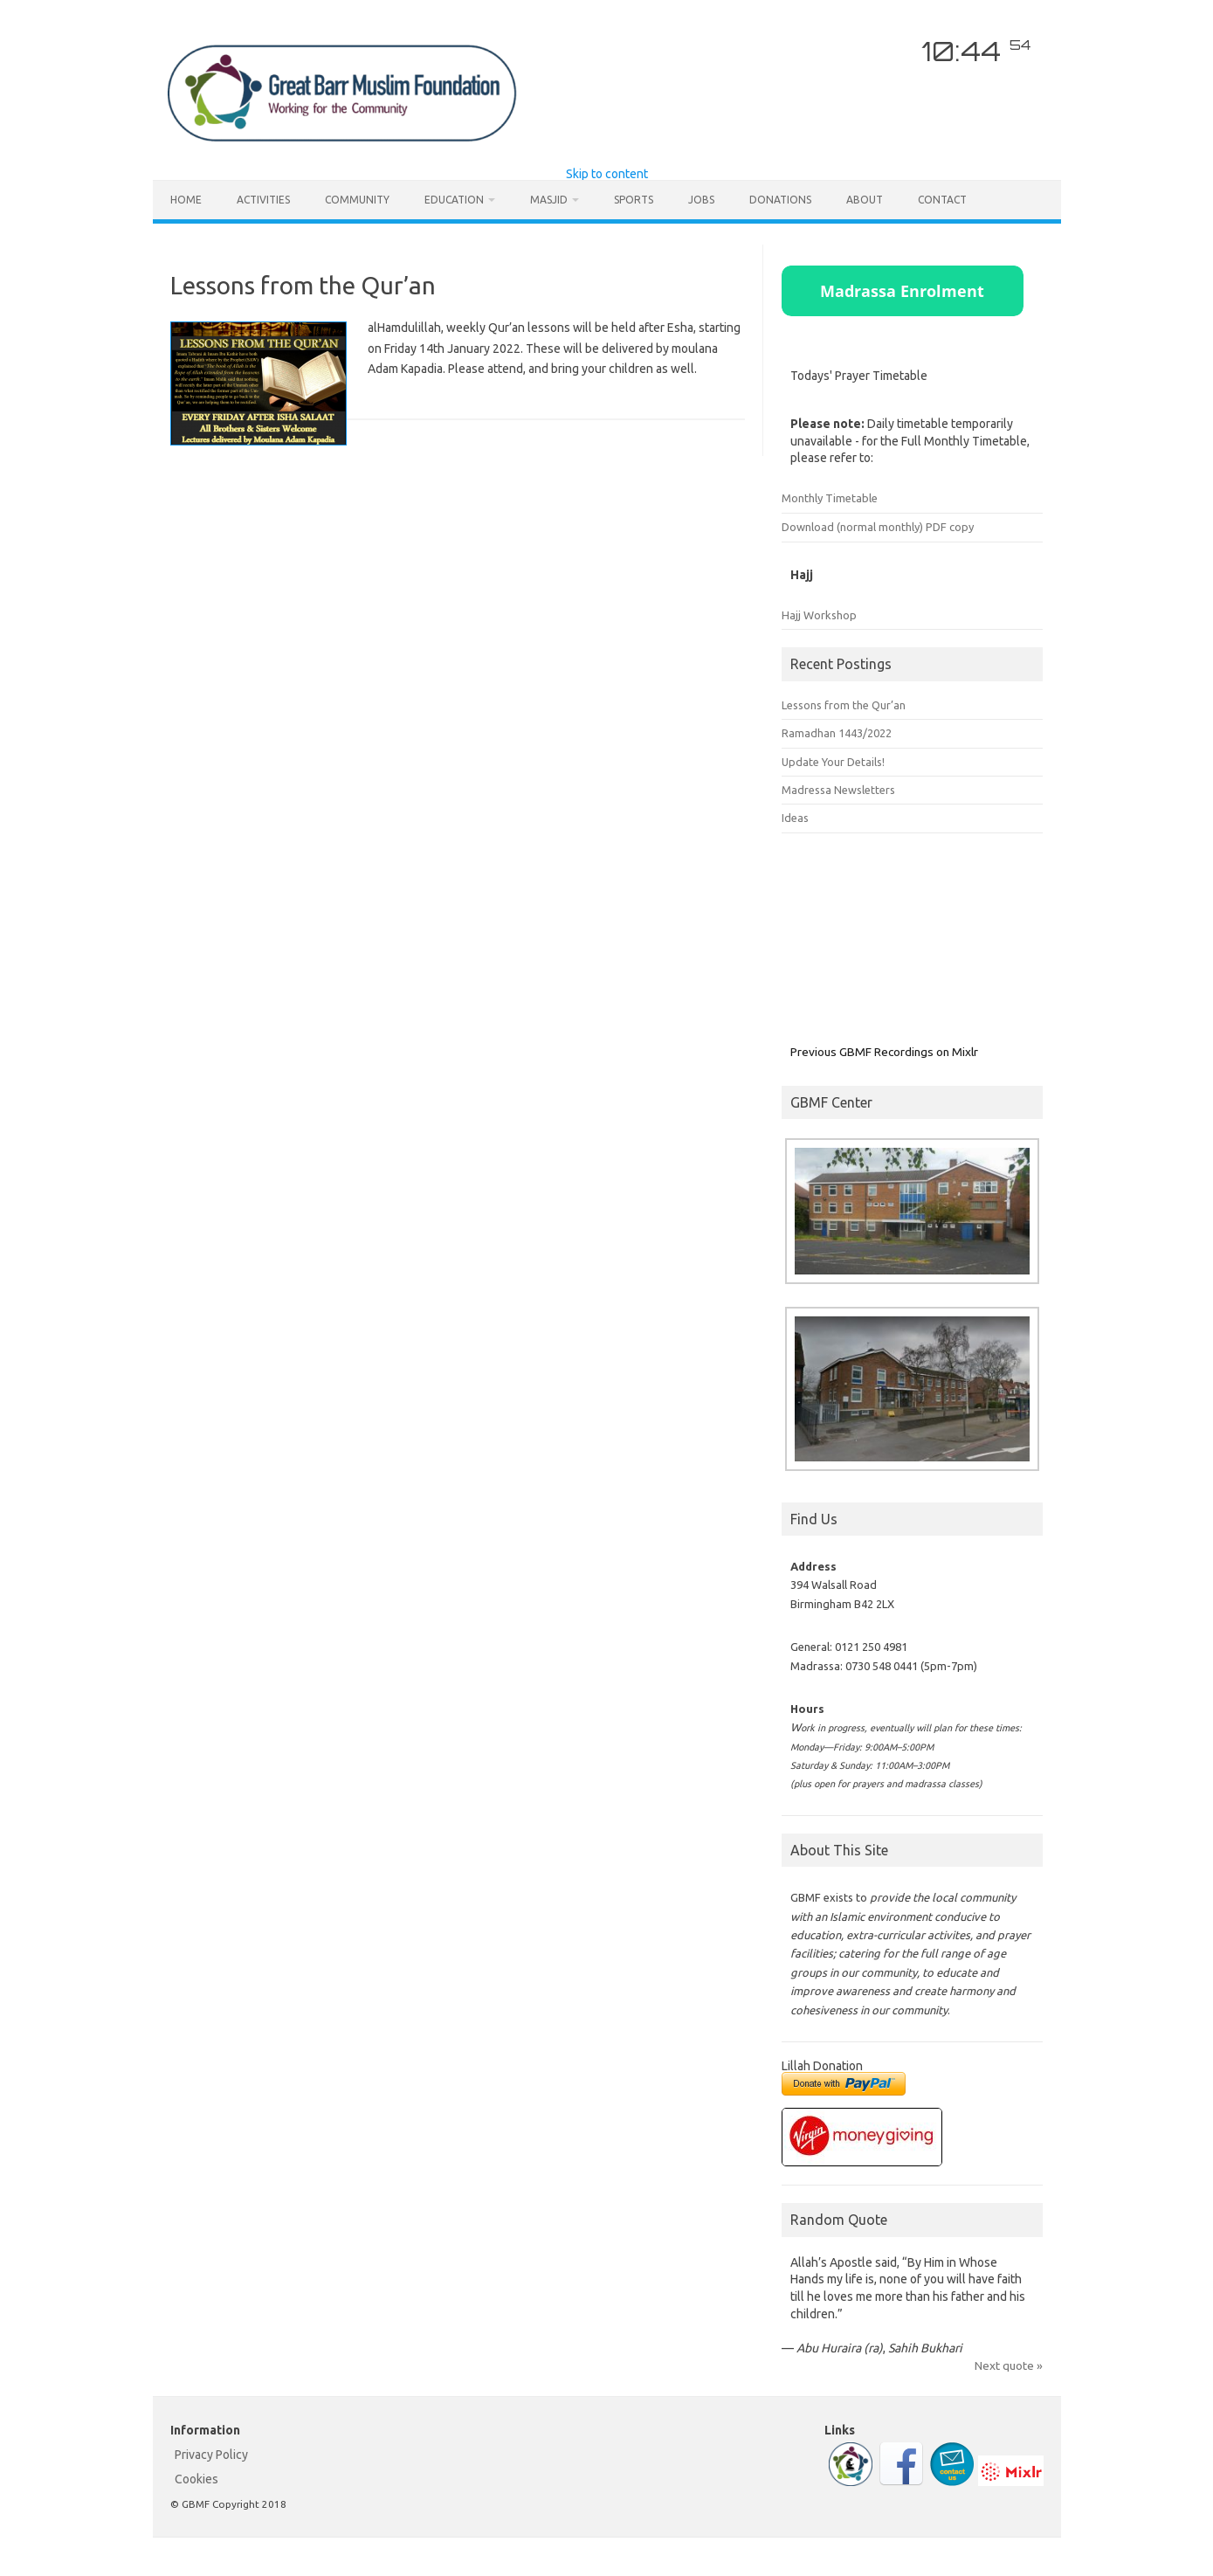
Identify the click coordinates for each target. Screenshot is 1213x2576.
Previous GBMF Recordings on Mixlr (884, 1052)
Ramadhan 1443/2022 (837, 733)
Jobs (701, 199)
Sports (633, 199)
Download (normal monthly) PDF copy (878, 527)
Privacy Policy (211, 2455)
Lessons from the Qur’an (303, 285)
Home (186, 199)
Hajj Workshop (819, 615)
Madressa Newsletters (838, 790)
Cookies (196, 2479)
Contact (942, 199)
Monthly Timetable (830, 498)
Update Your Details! (833, 762)
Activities (263, 199)
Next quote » (1009, 2365)
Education (454, 199)
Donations (780, 199)
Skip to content (607, 174)
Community (357, 199)
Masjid (549, 199)
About (864, 199)
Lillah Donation (822, 2066)
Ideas (795, 817)
